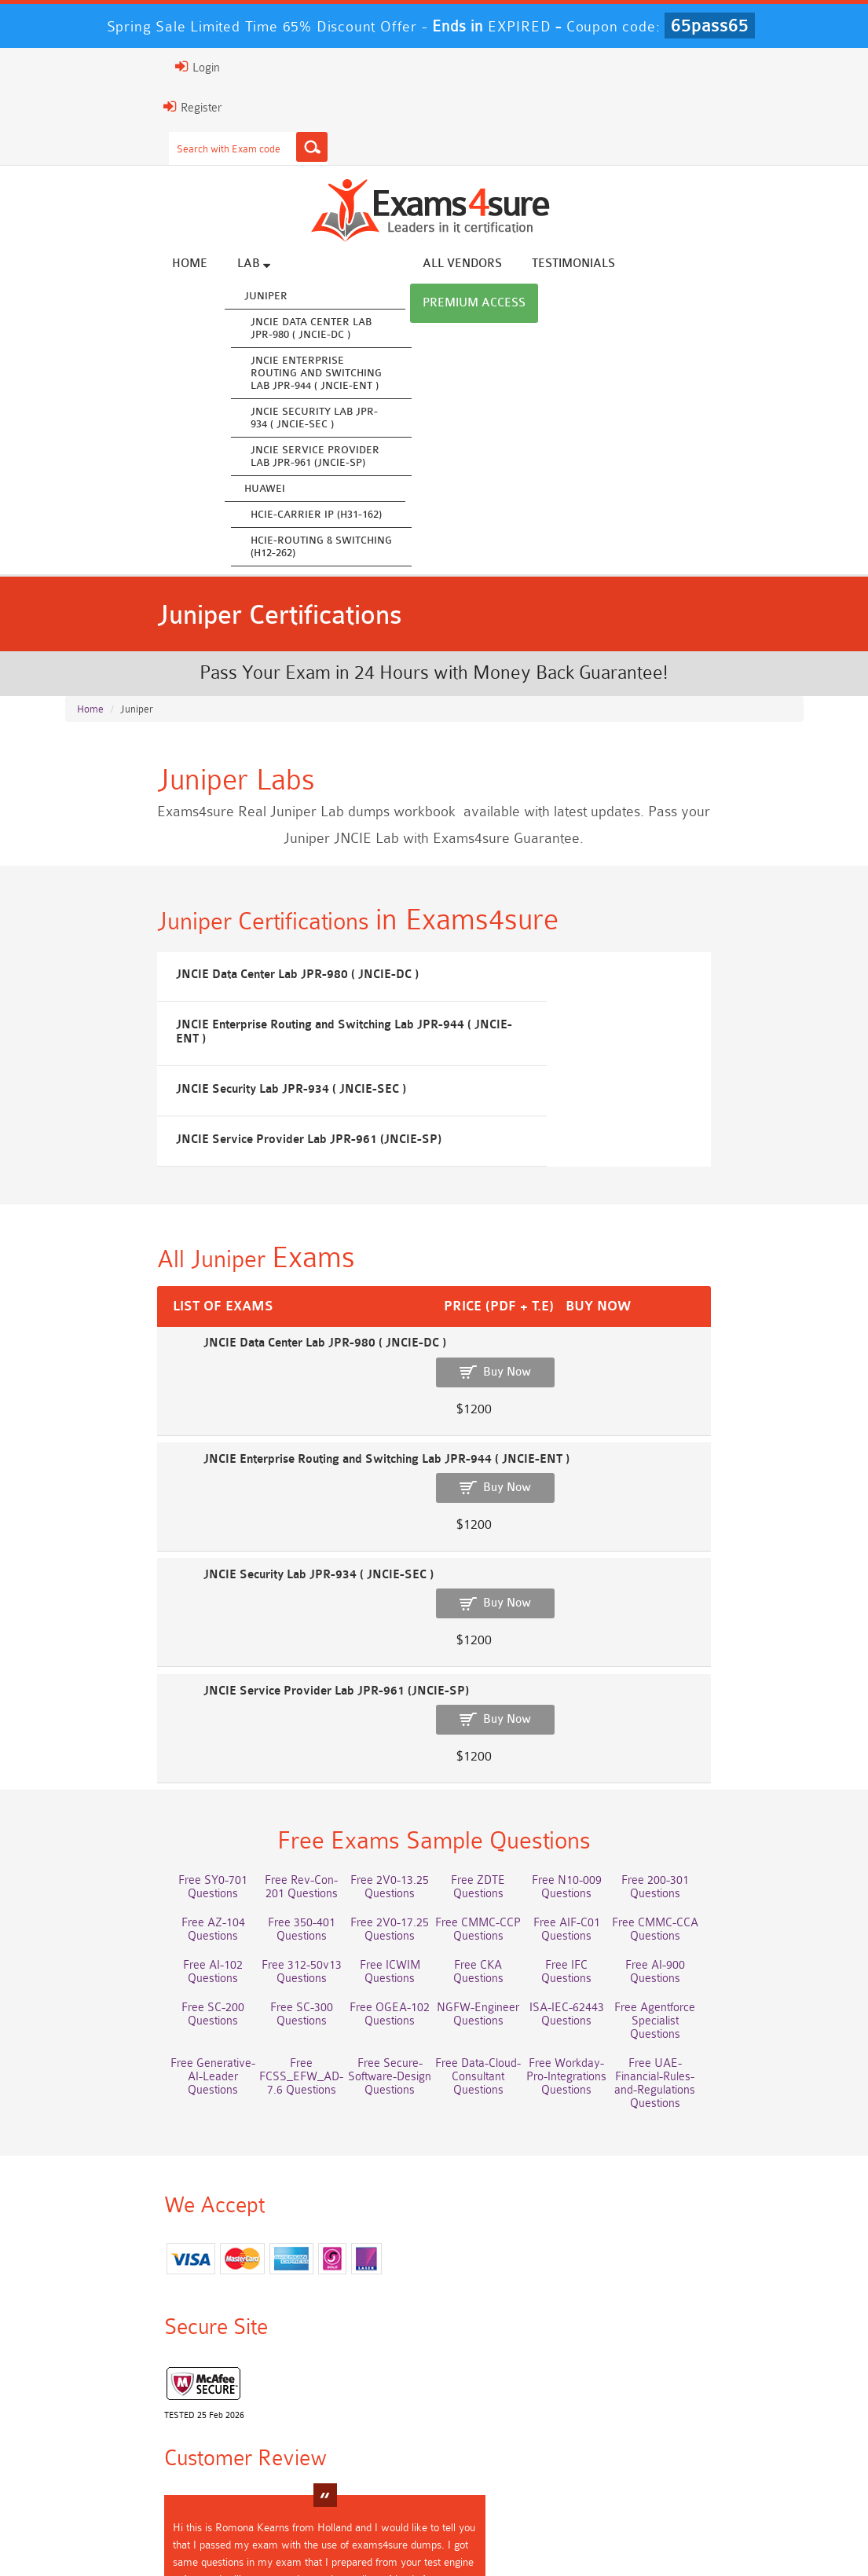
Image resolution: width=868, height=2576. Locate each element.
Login (88, 67)
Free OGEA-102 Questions (621, 1827)
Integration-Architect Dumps (496, 2445)
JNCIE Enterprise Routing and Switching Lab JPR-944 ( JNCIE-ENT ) (374, 374)
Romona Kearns (460, 2288)
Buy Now (747, 1384)
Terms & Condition (367, 2532)
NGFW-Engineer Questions (746, 1827)
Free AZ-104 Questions (496, 1720)
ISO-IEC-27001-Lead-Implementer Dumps (371, 2452)
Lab (311, 265)
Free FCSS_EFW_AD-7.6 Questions (496, 1869)
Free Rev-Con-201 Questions (246, 1697)
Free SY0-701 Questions (121, 1691)
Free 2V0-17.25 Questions (746, 1726)
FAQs (204, 2532)
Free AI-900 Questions (246, 1820)
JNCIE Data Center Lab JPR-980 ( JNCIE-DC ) (369, 329)
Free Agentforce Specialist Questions (246, 1869)
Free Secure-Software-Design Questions (621, 1869)
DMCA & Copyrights (570, 2532)
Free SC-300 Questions (496, 1820)
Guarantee (270, 2532)
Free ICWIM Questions (746, 1762)
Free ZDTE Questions (496, 1691)
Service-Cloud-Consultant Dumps (371, 2419)
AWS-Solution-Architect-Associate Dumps (121, 2426)
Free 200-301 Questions (746, 1691)
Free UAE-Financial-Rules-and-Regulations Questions (246, 1919)
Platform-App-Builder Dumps (496, 2419)
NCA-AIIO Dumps (621, 2465)
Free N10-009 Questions (621, 1691)
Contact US (466, 2532)
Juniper (324, 297)
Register (83, 107)
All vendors (520, 265)
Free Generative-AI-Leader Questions (371, 1869)
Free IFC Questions (122, 1820)
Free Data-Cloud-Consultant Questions (746, 1869)
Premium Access (754, 265)
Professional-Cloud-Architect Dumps (246, 2419)
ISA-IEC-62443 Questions (121, 1869)
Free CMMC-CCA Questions (371, 1769)
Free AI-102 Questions (496, 1762)
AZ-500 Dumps (621, 2412)
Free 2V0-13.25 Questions (371, 1697)
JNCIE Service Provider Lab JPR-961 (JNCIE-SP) (373, 457)
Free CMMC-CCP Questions (121, 1769)
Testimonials (631, 265)
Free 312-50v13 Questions (621, 1769)
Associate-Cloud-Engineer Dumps (746, 2419)
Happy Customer (452, 2317)
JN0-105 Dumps (745, 2439)
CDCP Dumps (621, 2452)
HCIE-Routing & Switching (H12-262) (379, 548)
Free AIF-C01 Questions (246, 1762)
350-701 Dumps (247, 2439)
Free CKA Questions (746, 1791)
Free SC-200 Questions (371, 1820)
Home (248, 265)
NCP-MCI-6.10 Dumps (496, 2472)
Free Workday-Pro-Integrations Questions (121, 1912)
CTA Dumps (745, 2452)
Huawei (322, 490)
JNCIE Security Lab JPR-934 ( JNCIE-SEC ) (372, 419)
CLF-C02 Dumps (621, 2439)
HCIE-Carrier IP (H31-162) (374, 516)
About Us (140, 2532)
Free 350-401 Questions (621, 1720)
